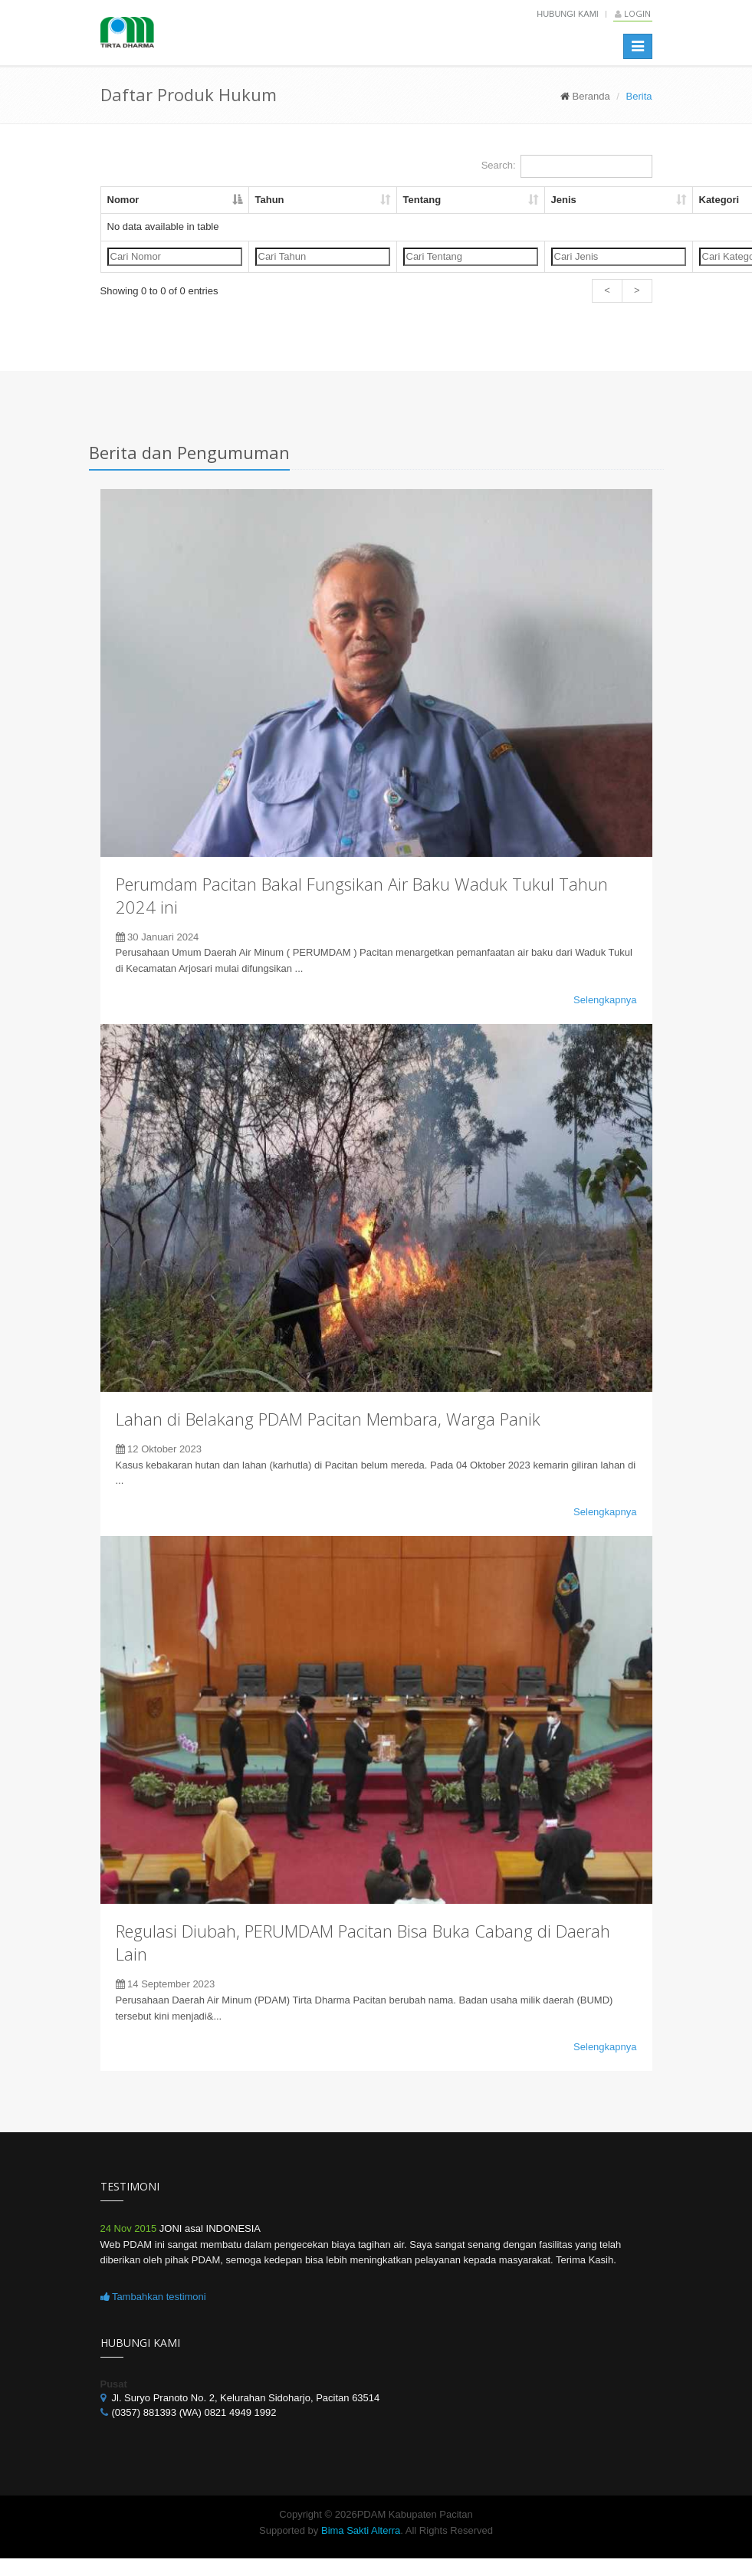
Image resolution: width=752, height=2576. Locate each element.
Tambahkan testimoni (153, 2296)
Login (633, 13)
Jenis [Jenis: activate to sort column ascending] (563, 199)
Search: (566, 166)
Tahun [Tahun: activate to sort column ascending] (269, 199)
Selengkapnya (604, 1000)
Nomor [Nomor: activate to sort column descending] (123, 199)
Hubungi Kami (568, 13)
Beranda (591, 96)
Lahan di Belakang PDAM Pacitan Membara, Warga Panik (328, 1418)
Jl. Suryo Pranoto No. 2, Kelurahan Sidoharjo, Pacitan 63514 (246, 2398)
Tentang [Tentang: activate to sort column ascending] (422, 199)
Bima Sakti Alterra (360, 2530)
